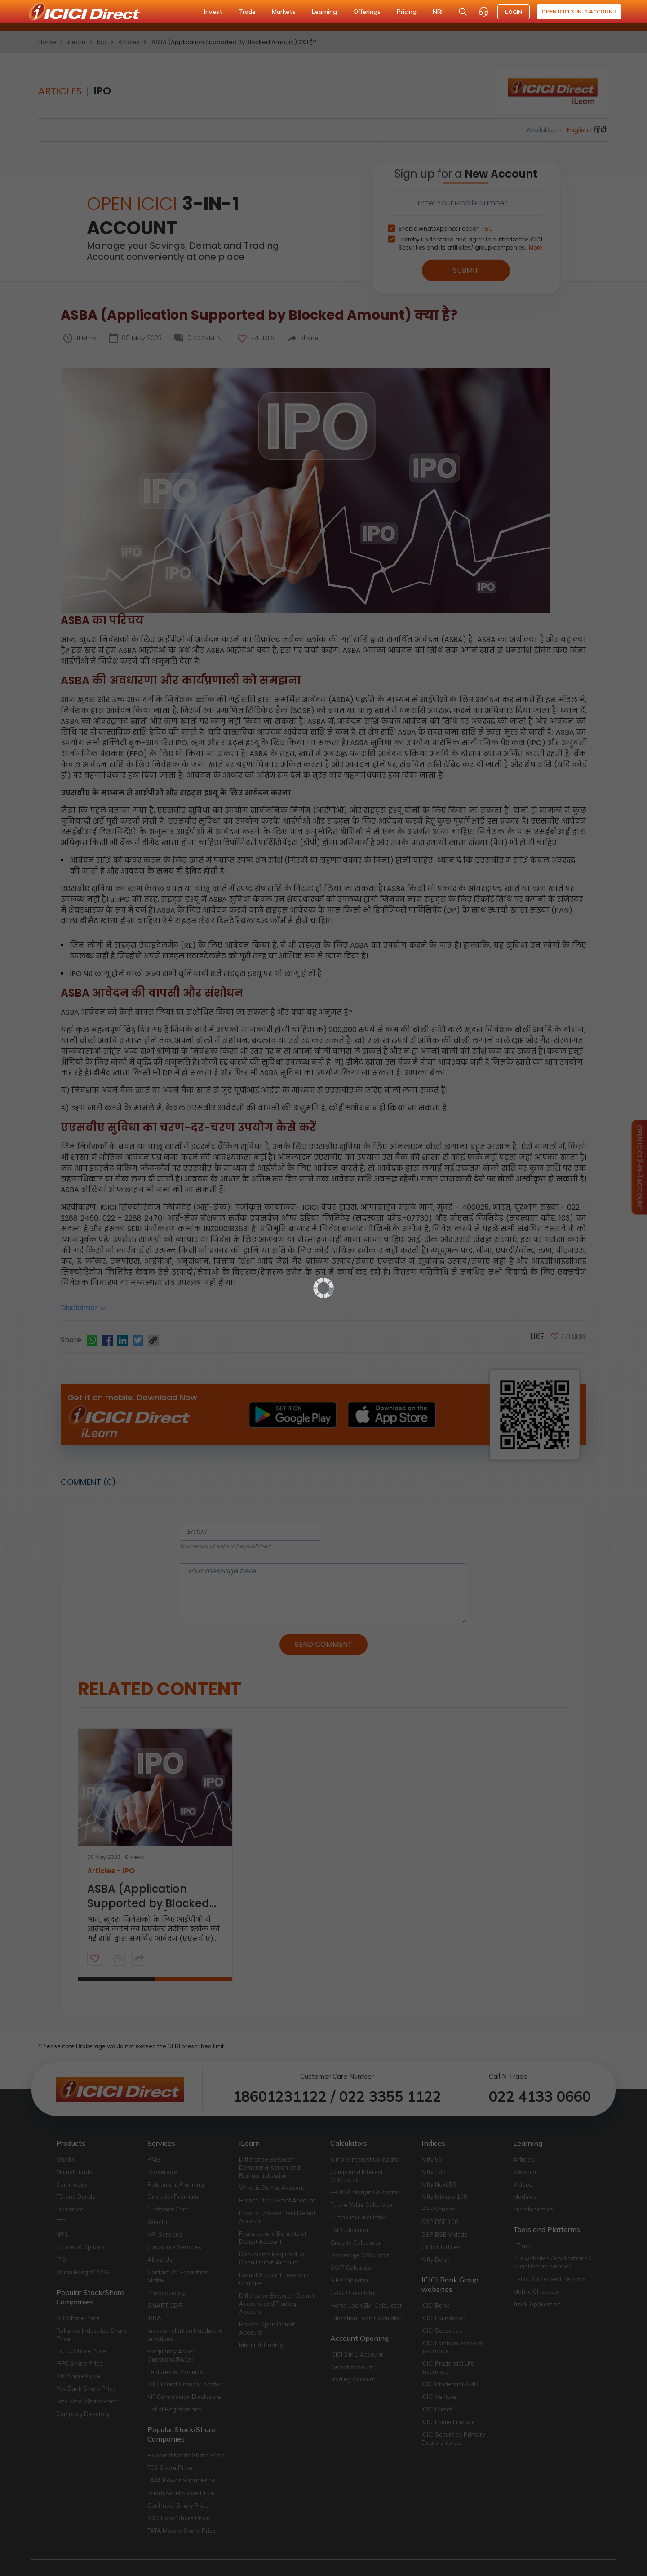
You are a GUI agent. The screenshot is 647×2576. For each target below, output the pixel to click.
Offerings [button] (367, 12)
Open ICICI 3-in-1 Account (579, 11)
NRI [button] (438, 12)
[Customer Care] (483, 11)
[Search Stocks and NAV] (463, 11)
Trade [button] (247, 12)
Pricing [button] (407, 12)
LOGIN (513, 12)
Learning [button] (324, 12)
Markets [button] (284, 12)
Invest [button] (213, 12)
